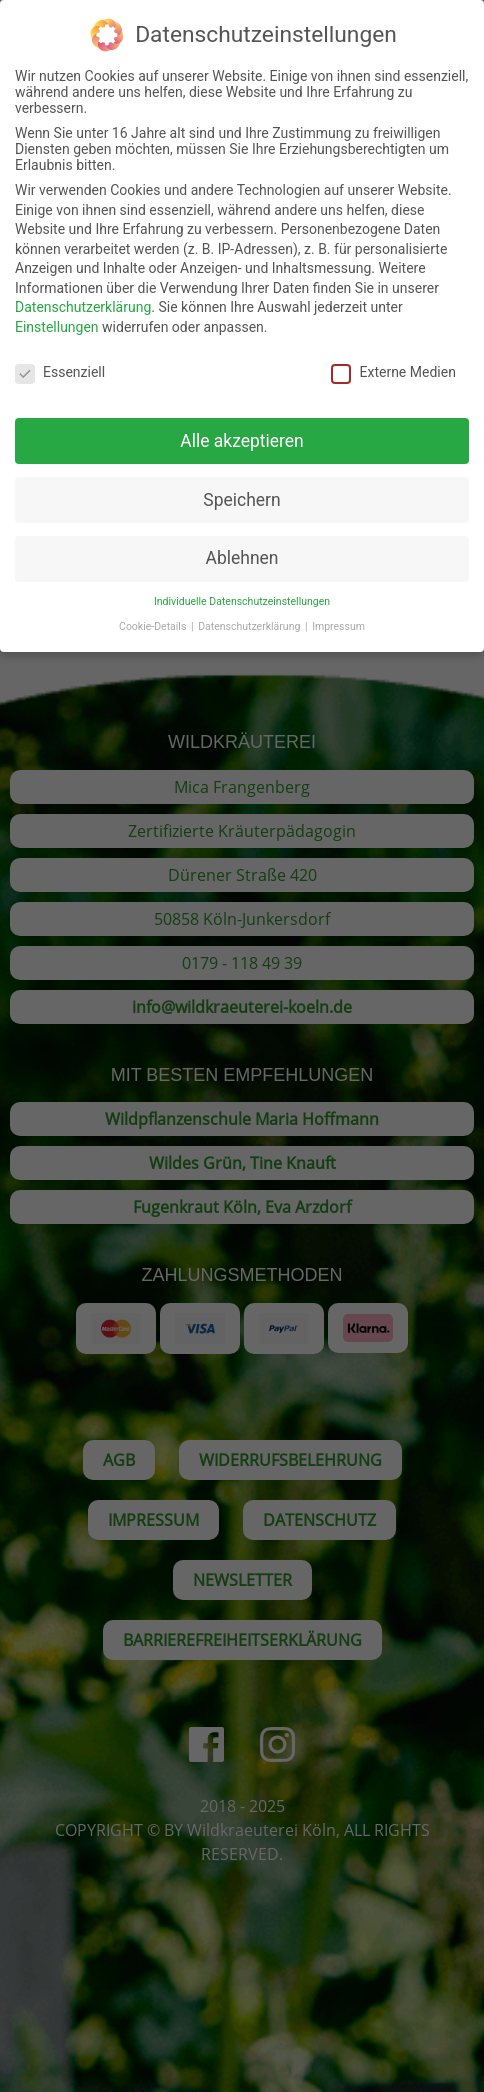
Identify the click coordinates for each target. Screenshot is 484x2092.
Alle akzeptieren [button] (242, 427)
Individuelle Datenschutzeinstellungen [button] (242, 588)
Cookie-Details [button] (154, 613)
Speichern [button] (241, 486)
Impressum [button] (338, 613)
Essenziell (60, 359)
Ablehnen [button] (241, 545)
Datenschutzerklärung (83, 294)
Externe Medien (393, 359)
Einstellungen (57, 314)
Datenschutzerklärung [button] (250, 613)
